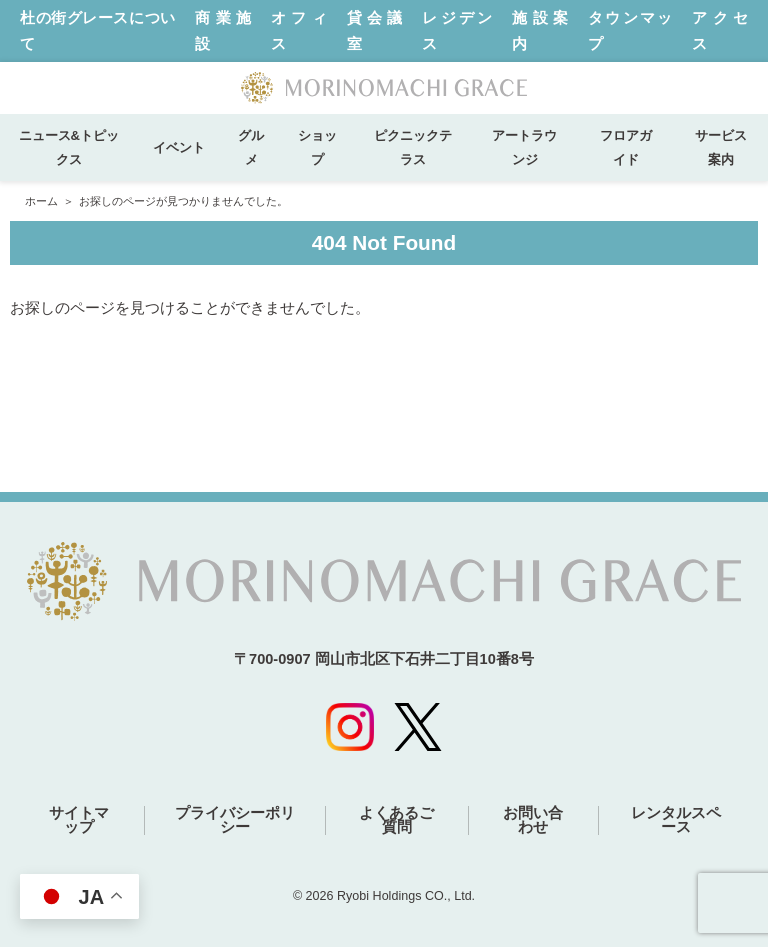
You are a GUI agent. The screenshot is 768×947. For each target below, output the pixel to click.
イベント (185, 147)
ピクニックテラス (413, 147)
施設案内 (540, 31)
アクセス (720, 31)
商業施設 (223, 31)
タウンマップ (630, 31)
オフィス (299, 31)
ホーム (41, 201)
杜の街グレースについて (97, 31)
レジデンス (457, 31)
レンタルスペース (676, 820)
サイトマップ (79, 820)
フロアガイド (626, 147)
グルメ (251, 147)
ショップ (317, 147)
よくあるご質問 (396, 820)
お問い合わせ (533, 820)
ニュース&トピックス (69, 147)
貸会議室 (375, 31)
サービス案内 (721, 147)
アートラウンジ (524, 147)
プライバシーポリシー (235, 820)
